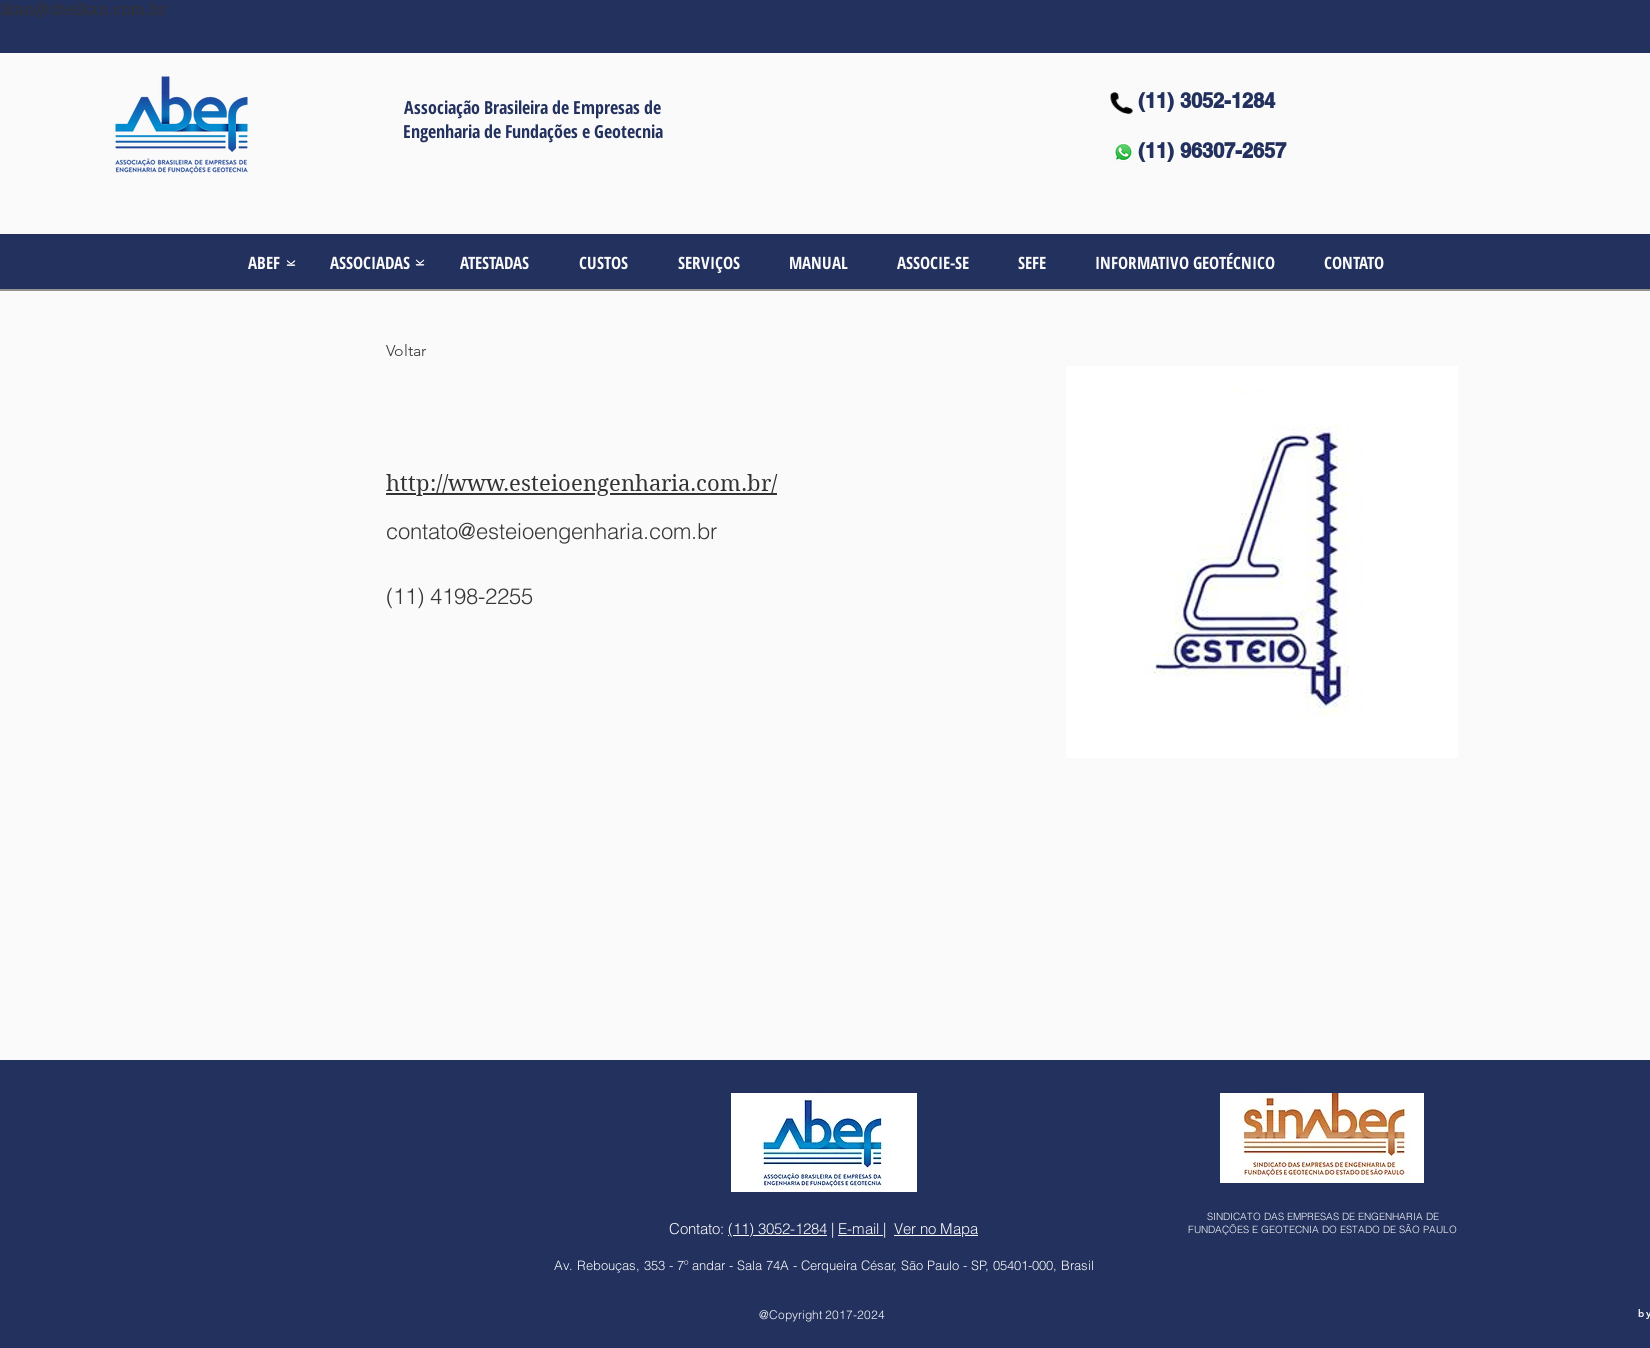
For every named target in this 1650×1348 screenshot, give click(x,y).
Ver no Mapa (936, 1228)
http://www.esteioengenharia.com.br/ (581, 483)
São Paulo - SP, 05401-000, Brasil (997, 1265)
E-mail (860, 1228)
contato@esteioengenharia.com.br (551, 531)
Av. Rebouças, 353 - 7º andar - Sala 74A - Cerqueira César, (727, 1265)
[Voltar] (425, 351)
